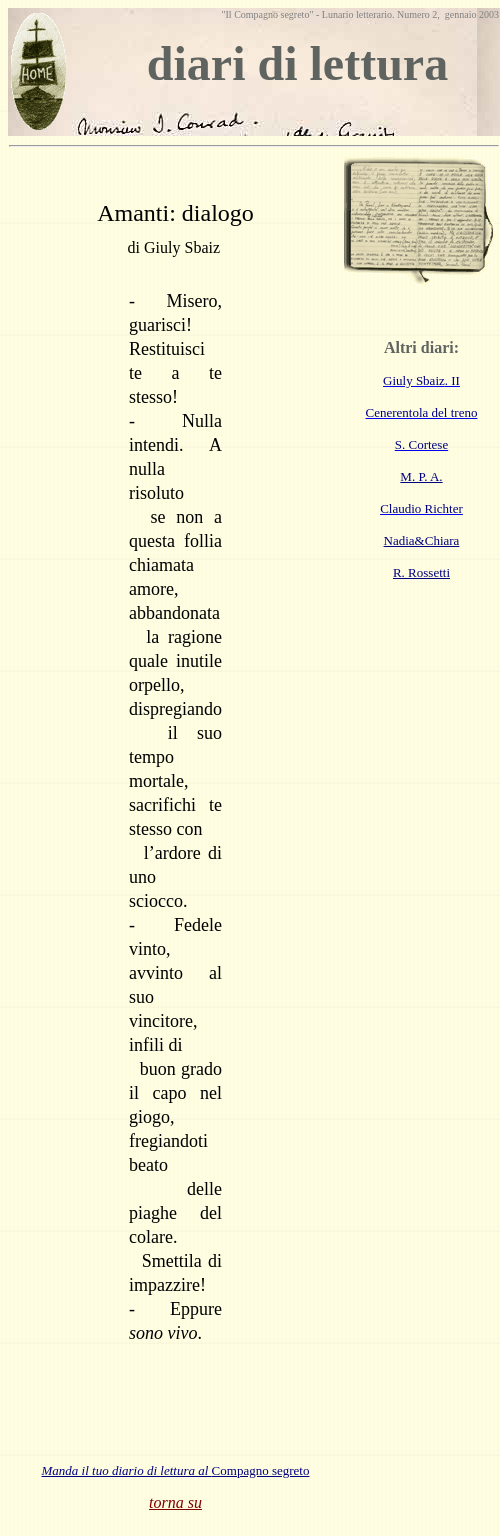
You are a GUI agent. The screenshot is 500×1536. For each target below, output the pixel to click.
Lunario (336, 14)
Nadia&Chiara (422, 540)
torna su (175, 1502)
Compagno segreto (176, 1470)
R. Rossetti (421, 572)
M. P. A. (421, 476)
